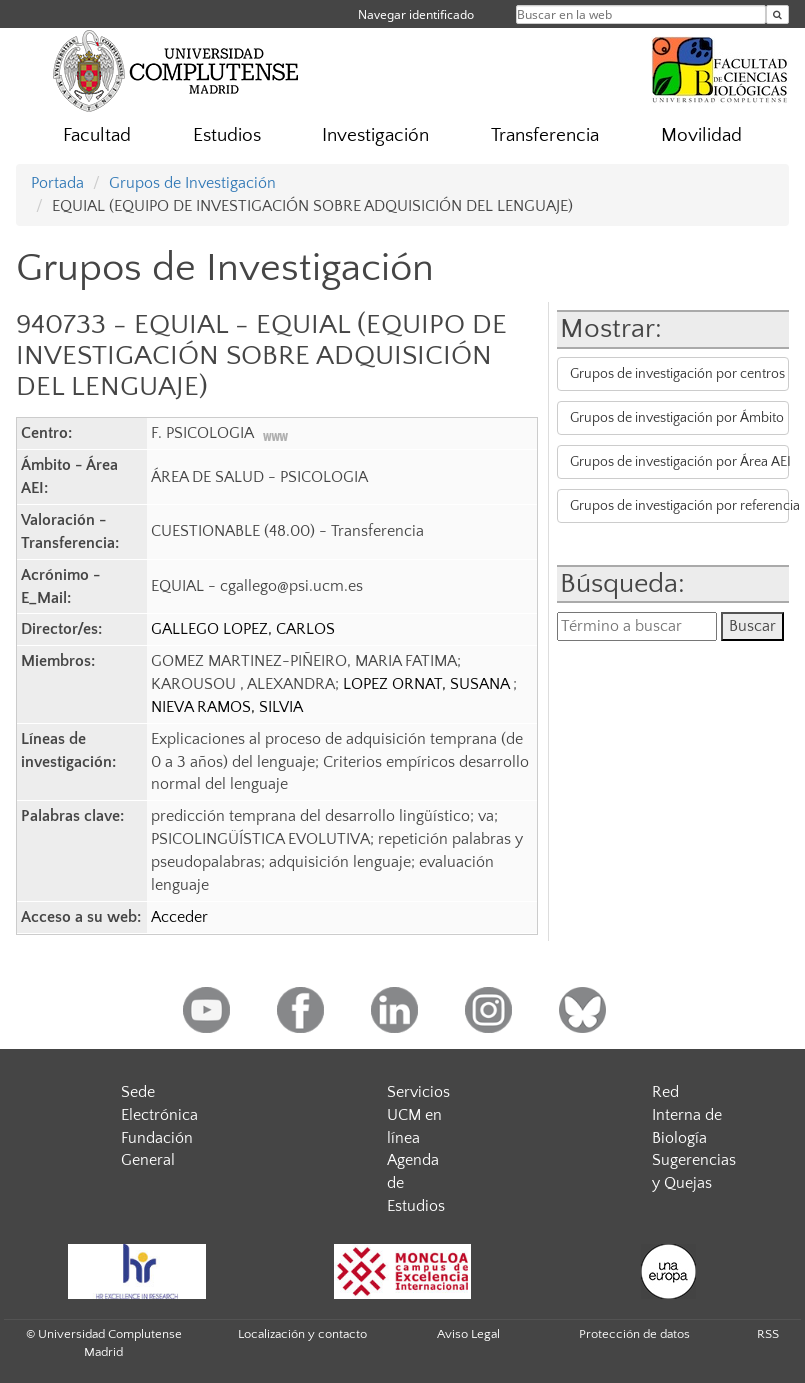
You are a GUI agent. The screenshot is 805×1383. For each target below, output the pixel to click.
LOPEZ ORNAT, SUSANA (428, 684)
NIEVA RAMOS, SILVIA (227, 707)
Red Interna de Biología (687, 1115)
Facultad (97, 135)
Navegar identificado (416, 14)
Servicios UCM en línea (418, 1115)
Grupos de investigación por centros (677, 374)
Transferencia (545, 135)
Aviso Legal (468, 1334)
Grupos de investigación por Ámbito (677, 418)
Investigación (375, 135)
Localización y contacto (302, 1334)
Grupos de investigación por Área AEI (679, 462)
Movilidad (701, 135)
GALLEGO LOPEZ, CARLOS (243, 629)
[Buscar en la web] (777, 14)
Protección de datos (634, 1334)
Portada (57, 183)
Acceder (179, 917)
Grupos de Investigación (192, 183)
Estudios (227, 135)
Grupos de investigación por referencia (679, 506)
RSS (768, 1334)
